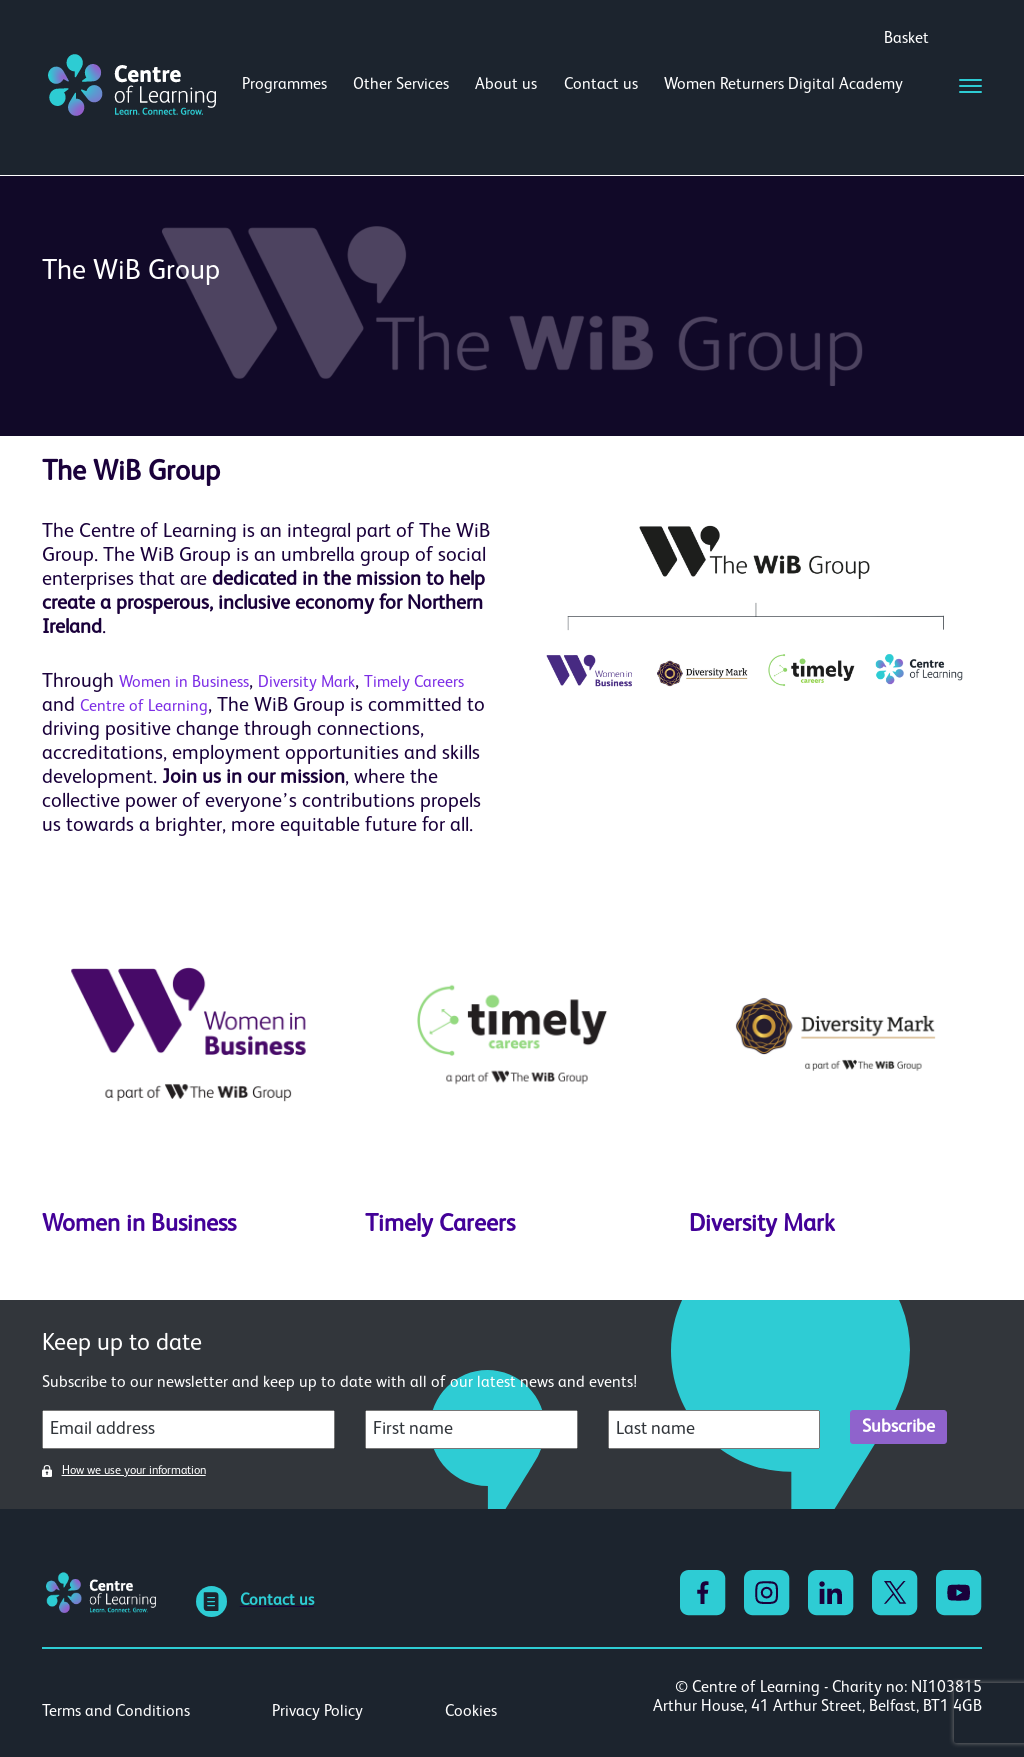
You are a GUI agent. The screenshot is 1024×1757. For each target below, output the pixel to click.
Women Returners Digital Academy (783, 85)
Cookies (471, 1712)
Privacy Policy (317, 1712)
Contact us (601, 85)
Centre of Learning (144, 707)
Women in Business (184, 683)
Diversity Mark (306, 683)
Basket (906, 39)
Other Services (401, 85)
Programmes (284, 85)
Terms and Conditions (116, 1712)
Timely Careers (414, 683)
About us (506, 85)
